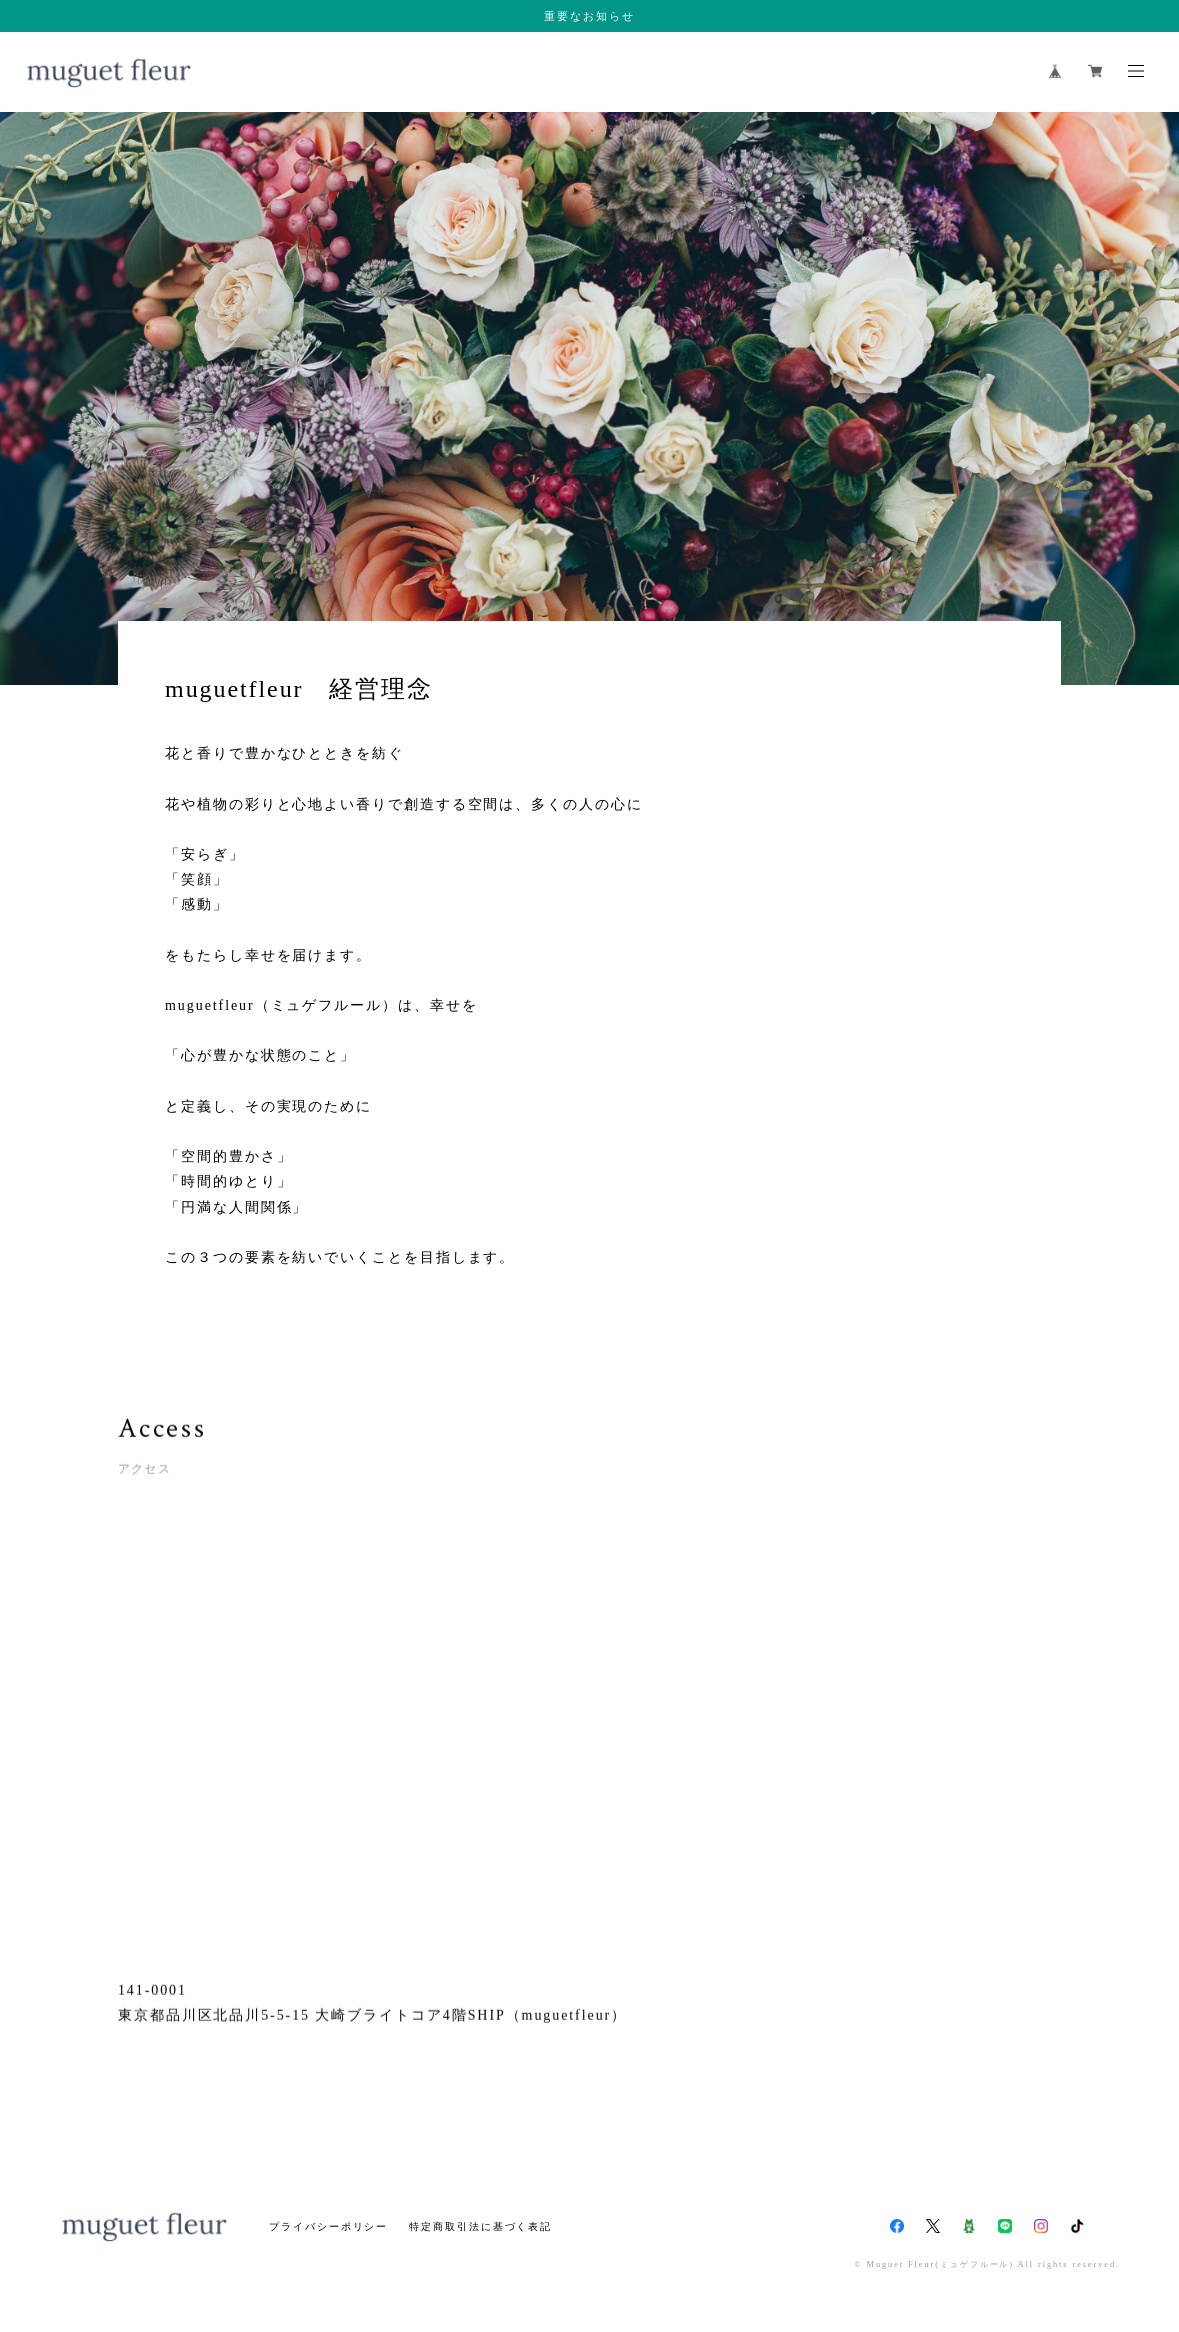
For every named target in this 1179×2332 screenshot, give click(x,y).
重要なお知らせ (589, 16)
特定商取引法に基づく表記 (480, 2226)
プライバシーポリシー (328, 2226)
